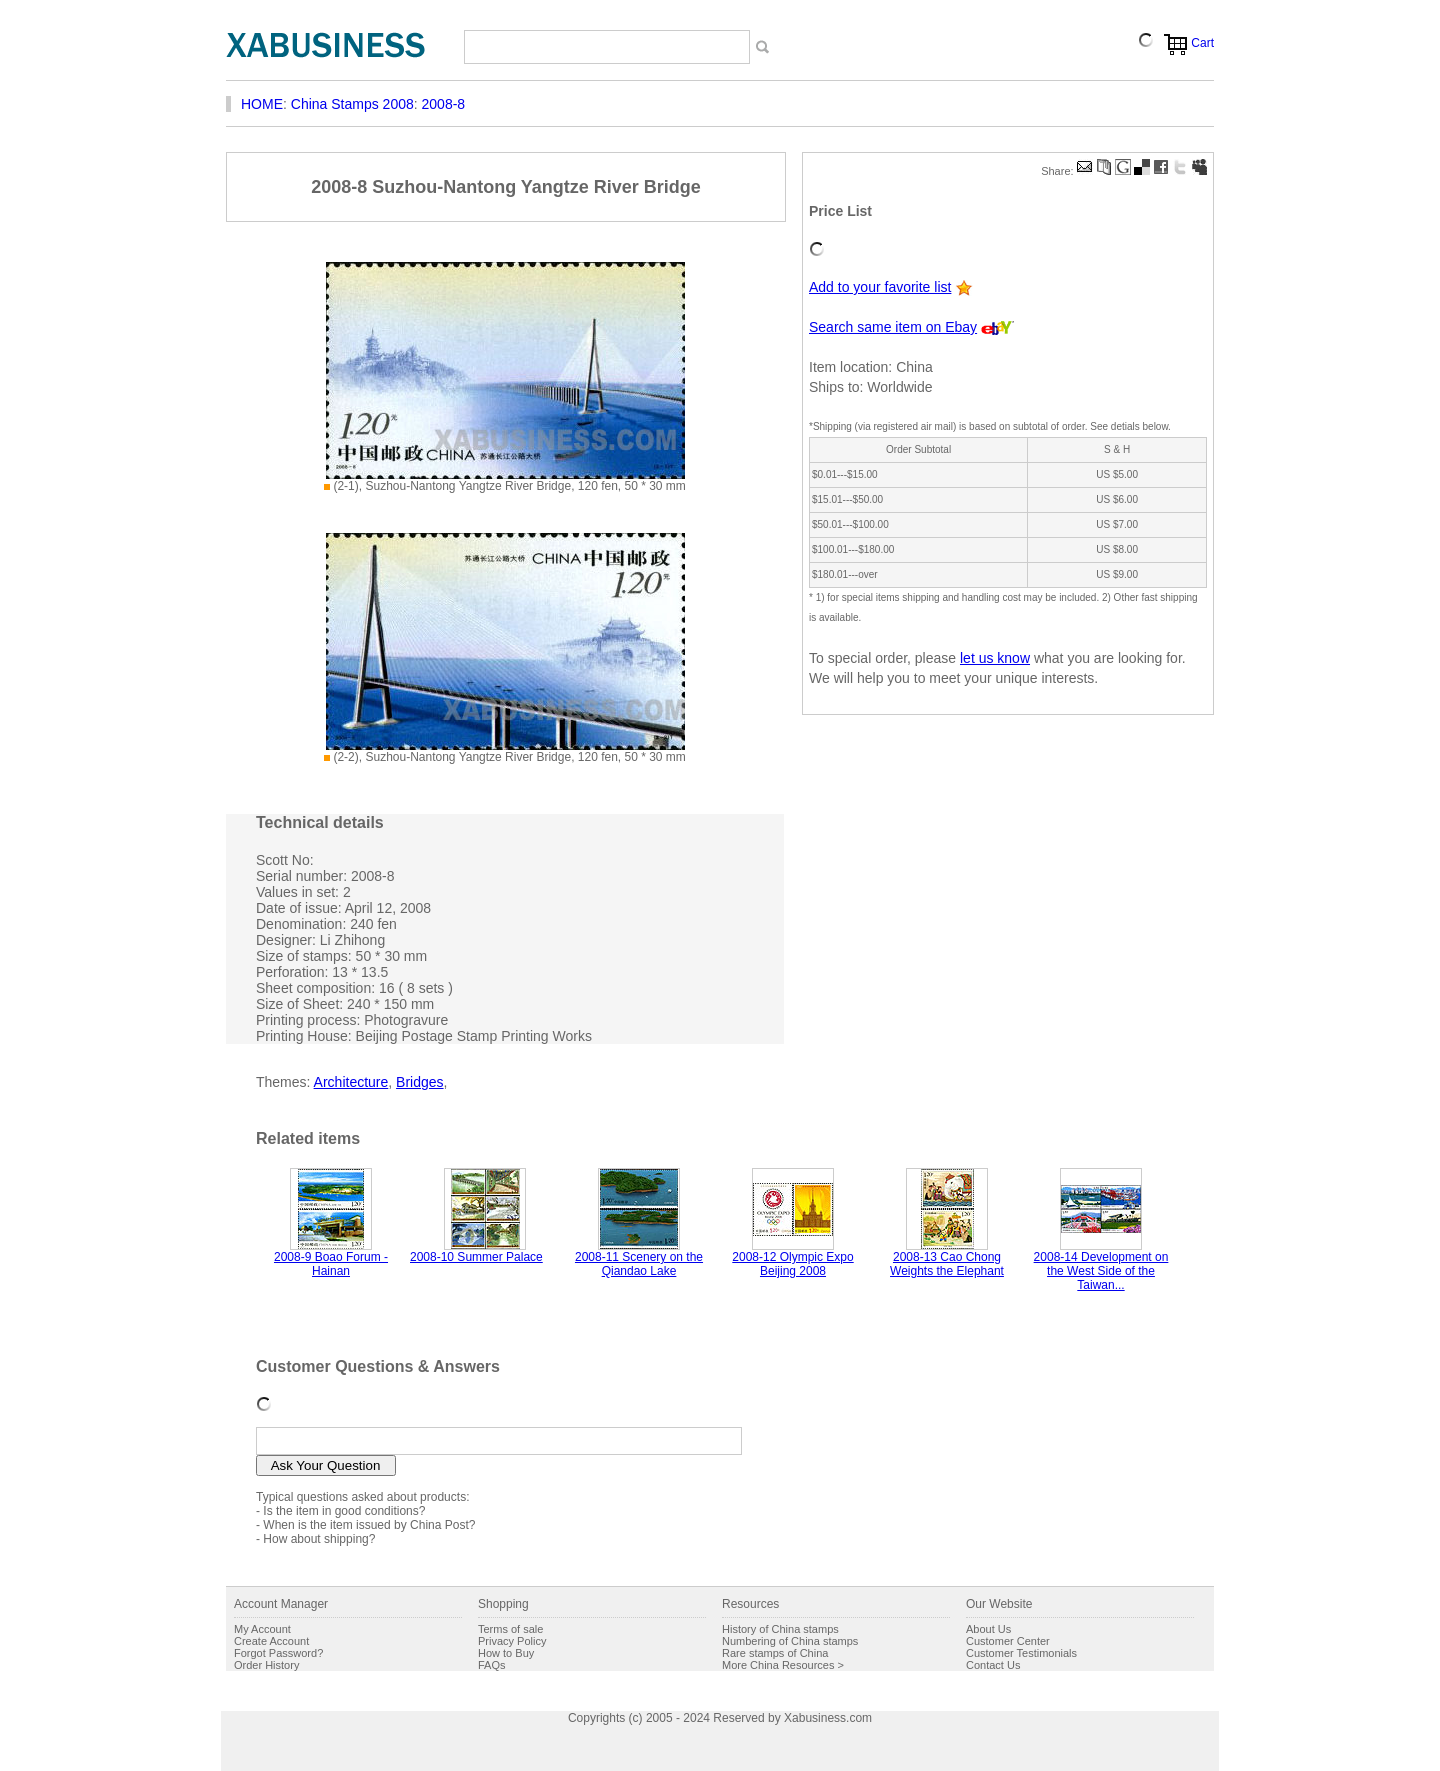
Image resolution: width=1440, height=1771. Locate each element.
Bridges (419, 1082)
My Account (262, 1629)
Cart (1202, 43)
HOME (262, 104)
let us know (995, 658)
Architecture (351, 1082)
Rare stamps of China (775, 1653)
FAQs (492, 1665)
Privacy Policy (512, 1641)
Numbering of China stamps (790, 1641)
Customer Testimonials (1021, 1653)
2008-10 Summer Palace (476, 1257)
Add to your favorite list (880, 287)
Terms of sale (510, 1629)
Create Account (271, 1641)
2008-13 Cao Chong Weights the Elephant (947, 1264)
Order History (266, 1665)
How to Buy (506, 1653)
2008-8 (444, 104)
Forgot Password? (278, 1653)
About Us (988, 1629)
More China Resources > (783, 1665)
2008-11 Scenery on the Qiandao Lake (639, 1264)
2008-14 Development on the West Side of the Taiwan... (1101, 1271)
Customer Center (1008, 1641)
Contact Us (993, 1665)
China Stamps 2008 (352, 104)
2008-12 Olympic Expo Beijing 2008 (792, 1264)
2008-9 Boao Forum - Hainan (331, 1264)
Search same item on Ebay (893, 327)
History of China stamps (780, 1629)
